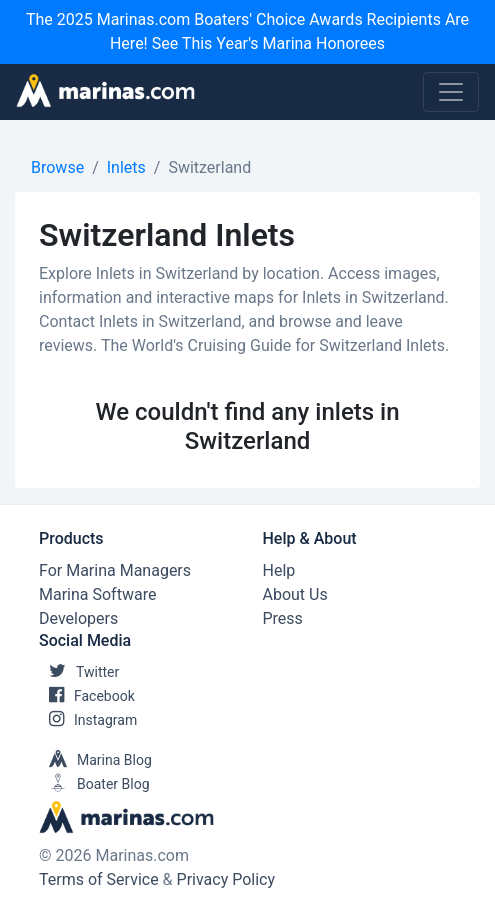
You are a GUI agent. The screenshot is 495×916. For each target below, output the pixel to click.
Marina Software (97, 594)
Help (279, 570)
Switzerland (209, 167)
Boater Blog (94, 784)
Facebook (87, 696)
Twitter (79, 672)
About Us (295, 594)
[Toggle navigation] (451, 92)
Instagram (88, 720)
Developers (78, 618)
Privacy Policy (226, 879)
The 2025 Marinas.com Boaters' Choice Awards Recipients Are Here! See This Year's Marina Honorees (247, 31)
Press (283, 618)
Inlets (126, 167)
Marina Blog (95, 760)
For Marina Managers (115, 570)
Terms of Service (99, 879)
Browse (57, 167)
